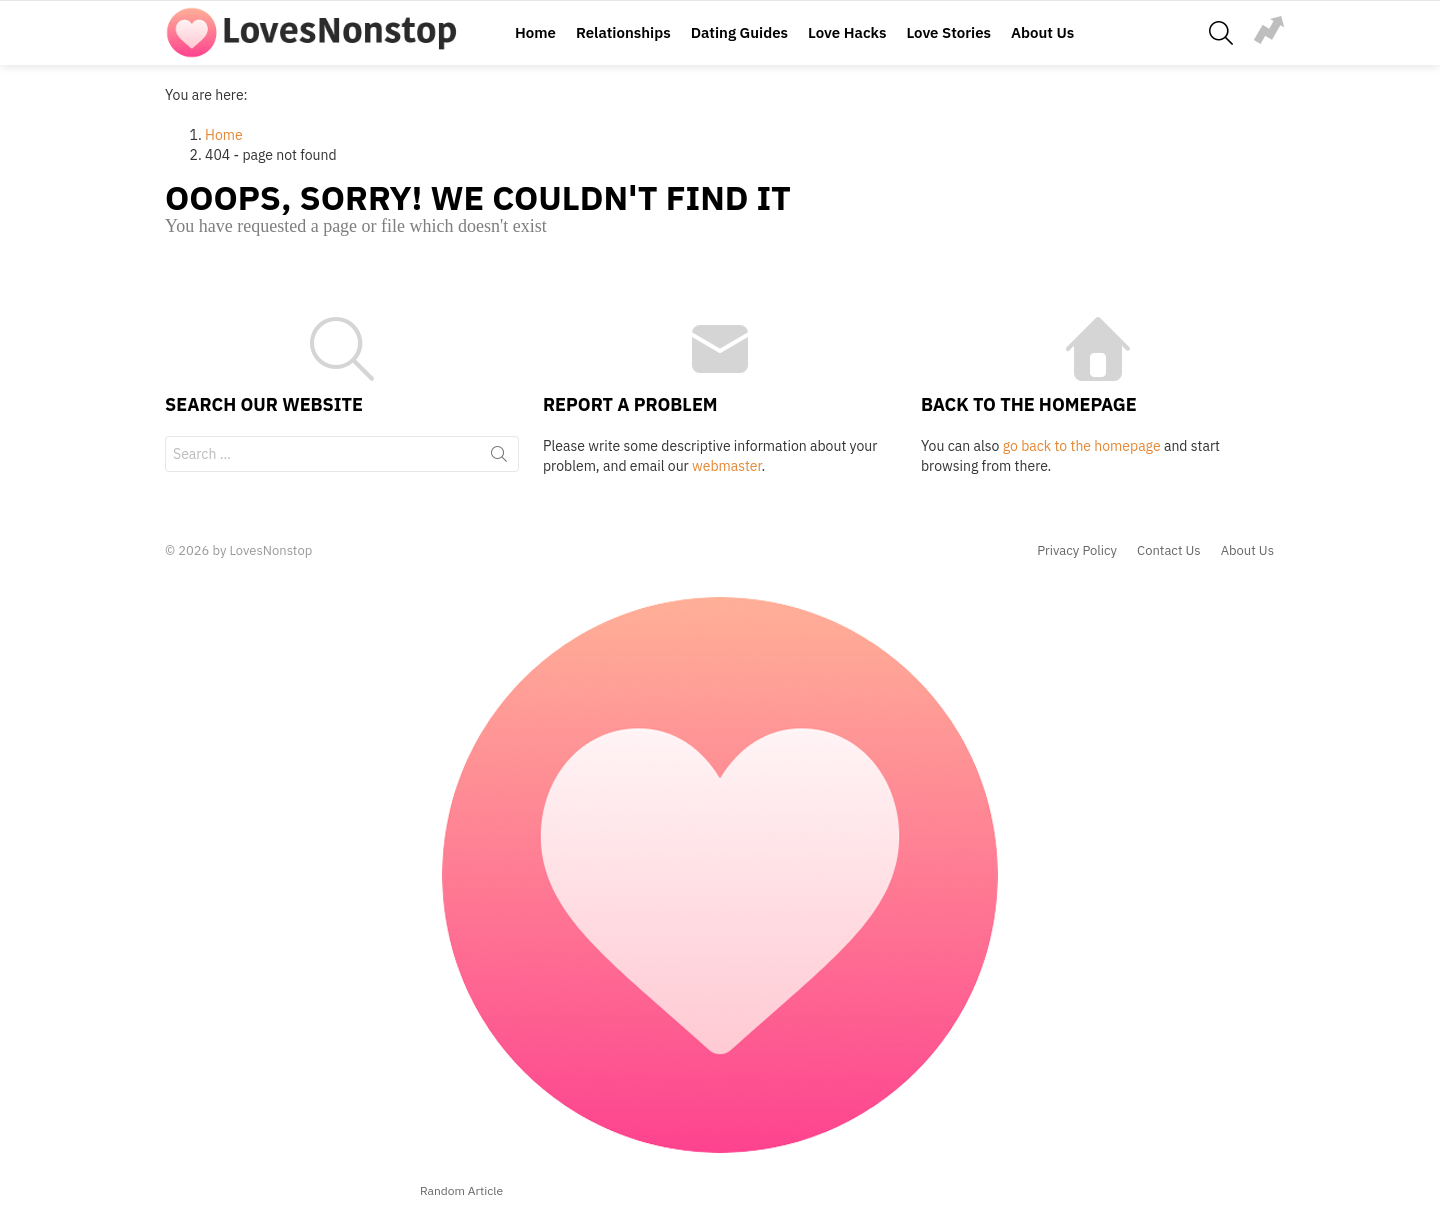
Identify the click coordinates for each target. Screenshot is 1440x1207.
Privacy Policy (1077, 551)
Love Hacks (847, 32)
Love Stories (948, 32)
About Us (1042, 32)
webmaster (726, 466)
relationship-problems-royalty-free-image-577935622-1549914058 (1269, 30)
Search (499, 458)
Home (535, 32)
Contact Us (1169, 551)
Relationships (623, 32)
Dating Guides (739, 32)
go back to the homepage (1082, 446)
